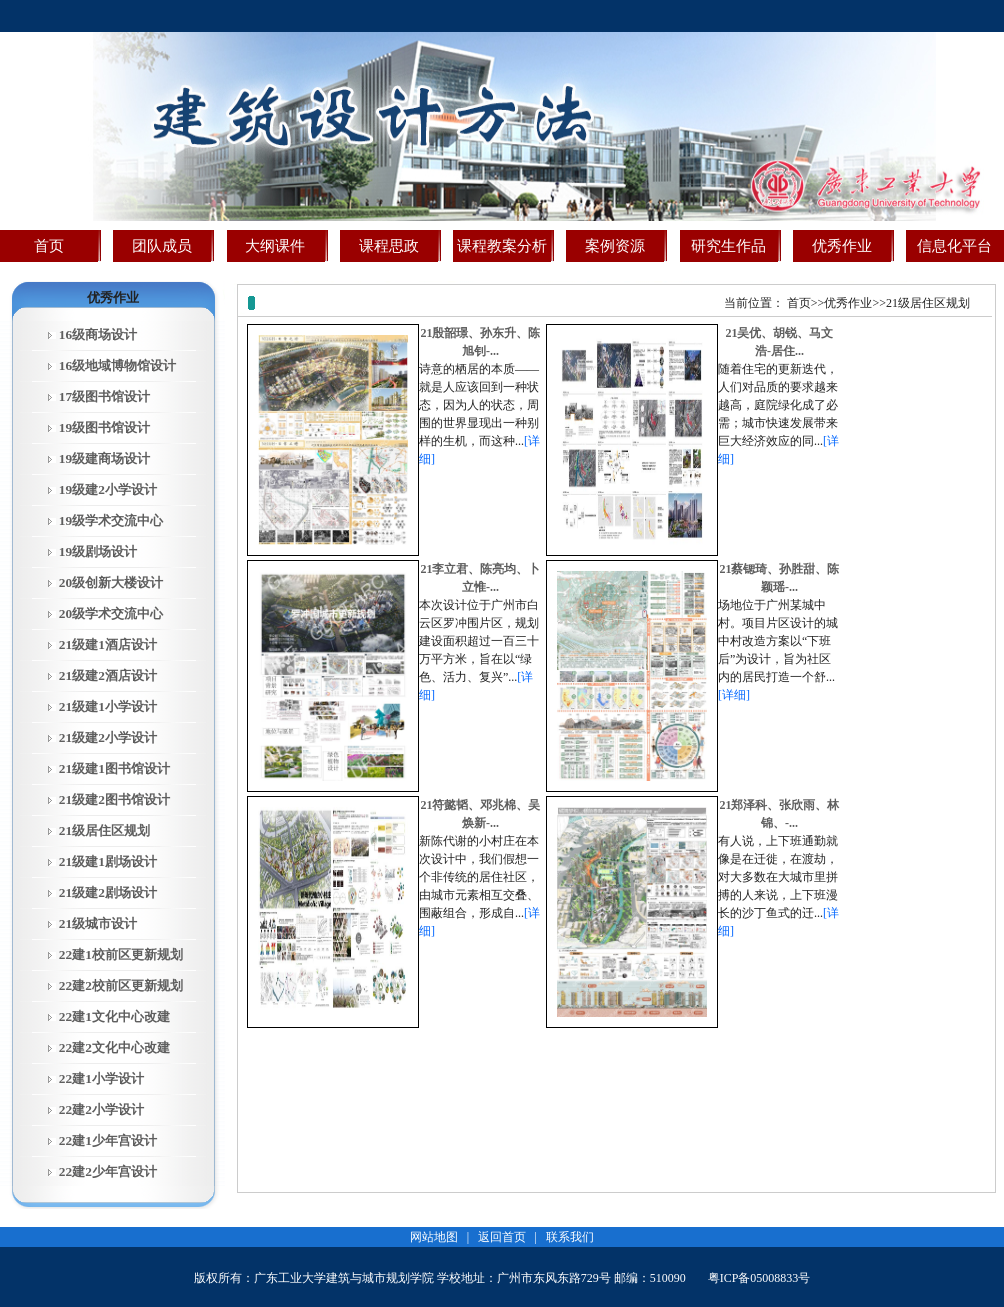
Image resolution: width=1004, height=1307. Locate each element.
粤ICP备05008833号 (759, 1278)
